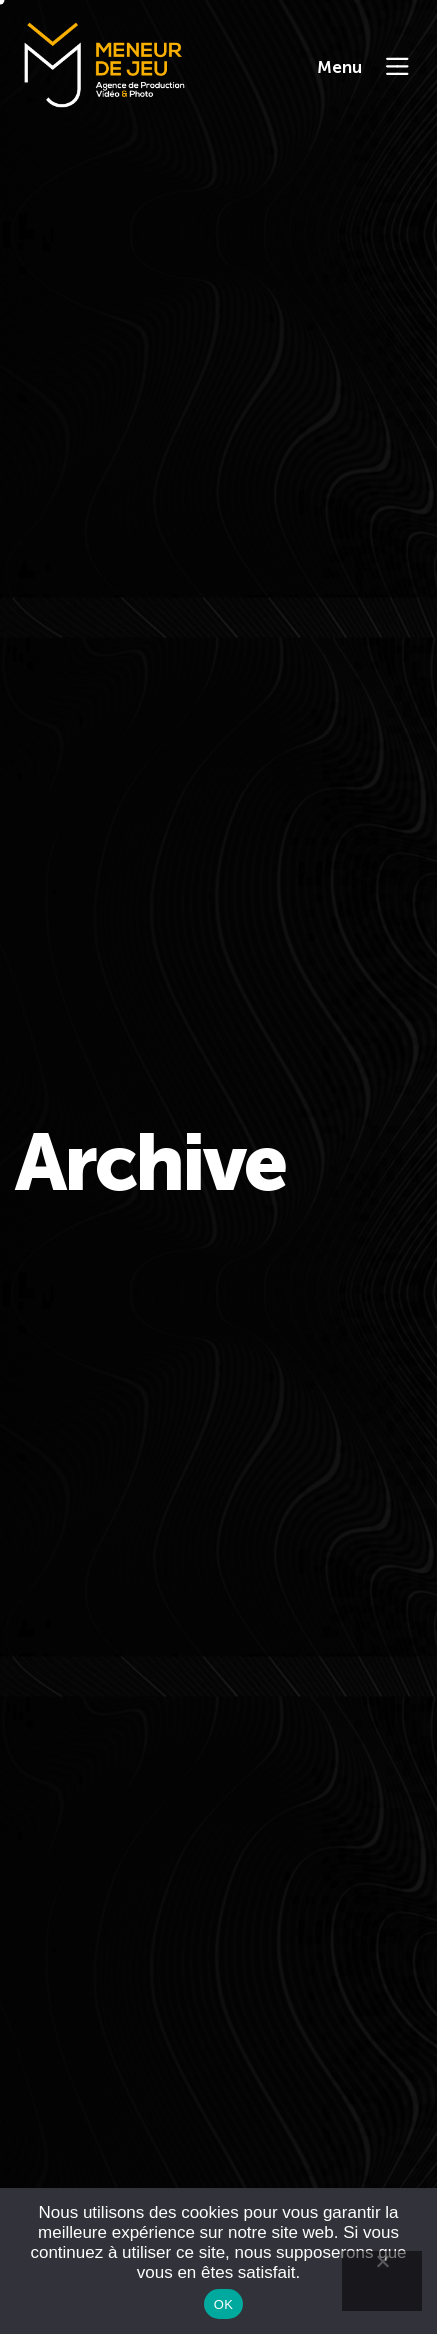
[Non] (382, 2281)
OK (223, 2304)
